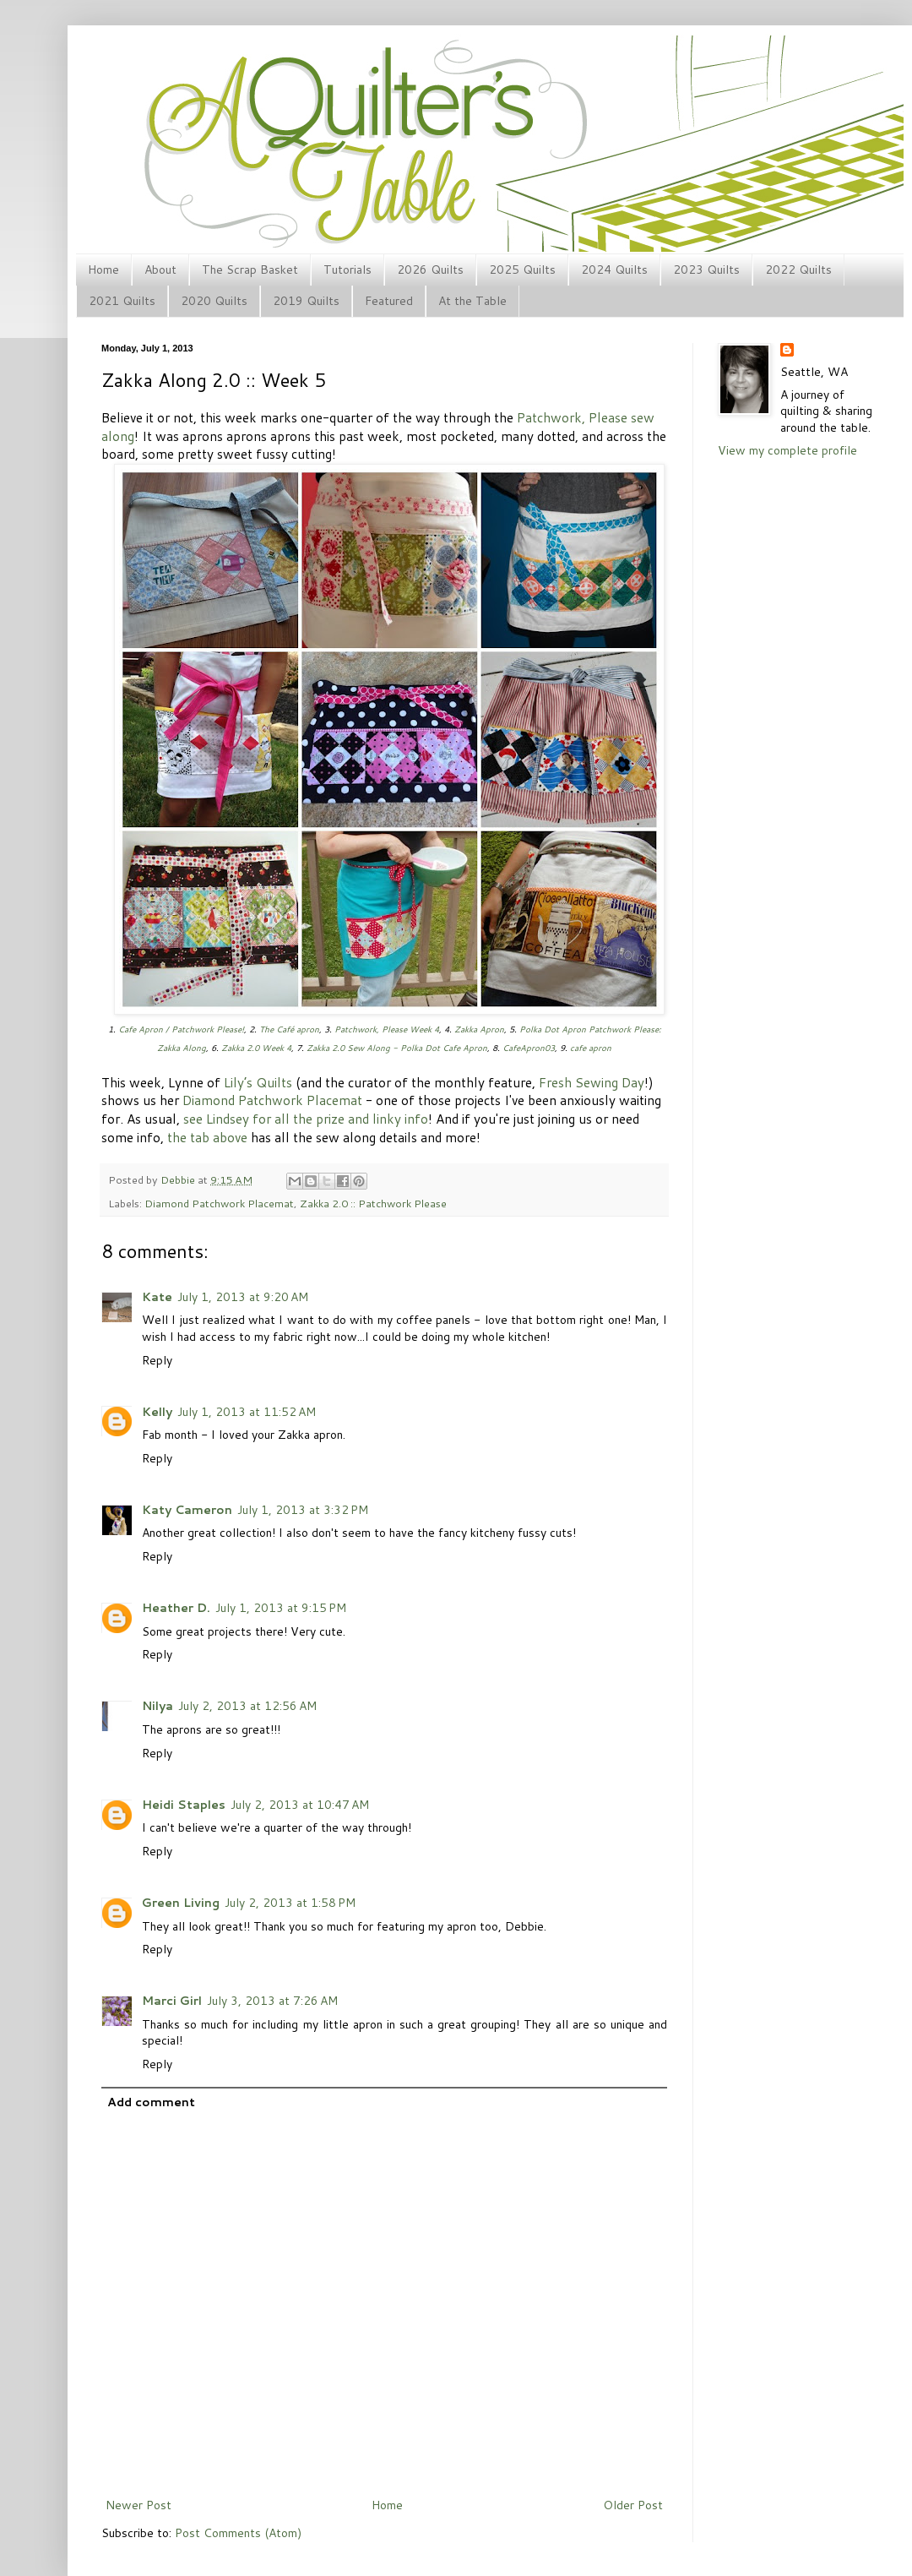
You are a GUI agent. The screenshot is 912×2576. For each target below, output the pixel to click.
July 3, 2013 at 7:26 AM (272, 2000)
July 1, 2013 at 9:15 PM (280, 1607)
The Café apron (289, 1029)
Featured (389, 300)
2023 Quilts (706, 269)
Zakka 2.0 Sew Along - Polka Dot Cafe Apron (397, 1048)
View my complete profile (787, 450)
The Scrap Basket (250, 269)
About (160, 269)
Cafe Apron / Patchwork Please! (181, 1029)
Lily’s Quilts (258, 1082)
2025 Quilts (522, 269)
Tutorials (347, 269)
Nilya (157, 1705)
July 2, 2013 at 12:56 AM (247, 1705)
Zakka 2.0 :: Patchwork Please (373, 1203)
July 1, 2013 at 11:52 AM (246, 1411)
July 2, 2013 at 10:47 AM (300, 1804)
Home (103, 269)
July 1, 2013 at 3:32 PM (302, 1509)
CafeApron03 (528, 1048)
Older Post (633, 2505)
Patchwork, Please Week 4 (386, 1029)
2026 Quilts (430, 269)
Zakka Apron (479, 1029)
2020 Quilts (214, 300)
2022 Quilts (798, 269)
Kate (157, 1296)
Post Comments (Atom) (238, 2532)
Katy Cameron (187, 1509)
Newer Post (138, 2505)
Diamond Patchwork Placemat (272, 1100)
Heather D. (176, 1607)
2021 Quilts (122, 300)
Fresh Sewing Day (591, 1082)
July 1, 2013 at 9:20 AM (242, 1296)
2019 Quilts (306, 300)
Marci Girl (172, 2000)
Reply (157, 1360)
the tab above (207, 1137)
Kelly (157, 1411)
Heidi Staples (183, 1804)
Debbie (179, 1179)
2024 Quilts (614, 269)
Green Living (181, 1902)
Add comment (151, 2102)
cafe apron (590, 1048)
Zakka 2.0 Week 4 (256, 1048)
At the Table (472, 300)
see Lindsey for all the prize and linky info (305, 1118)
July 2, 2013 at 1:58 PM (290, 1902)
